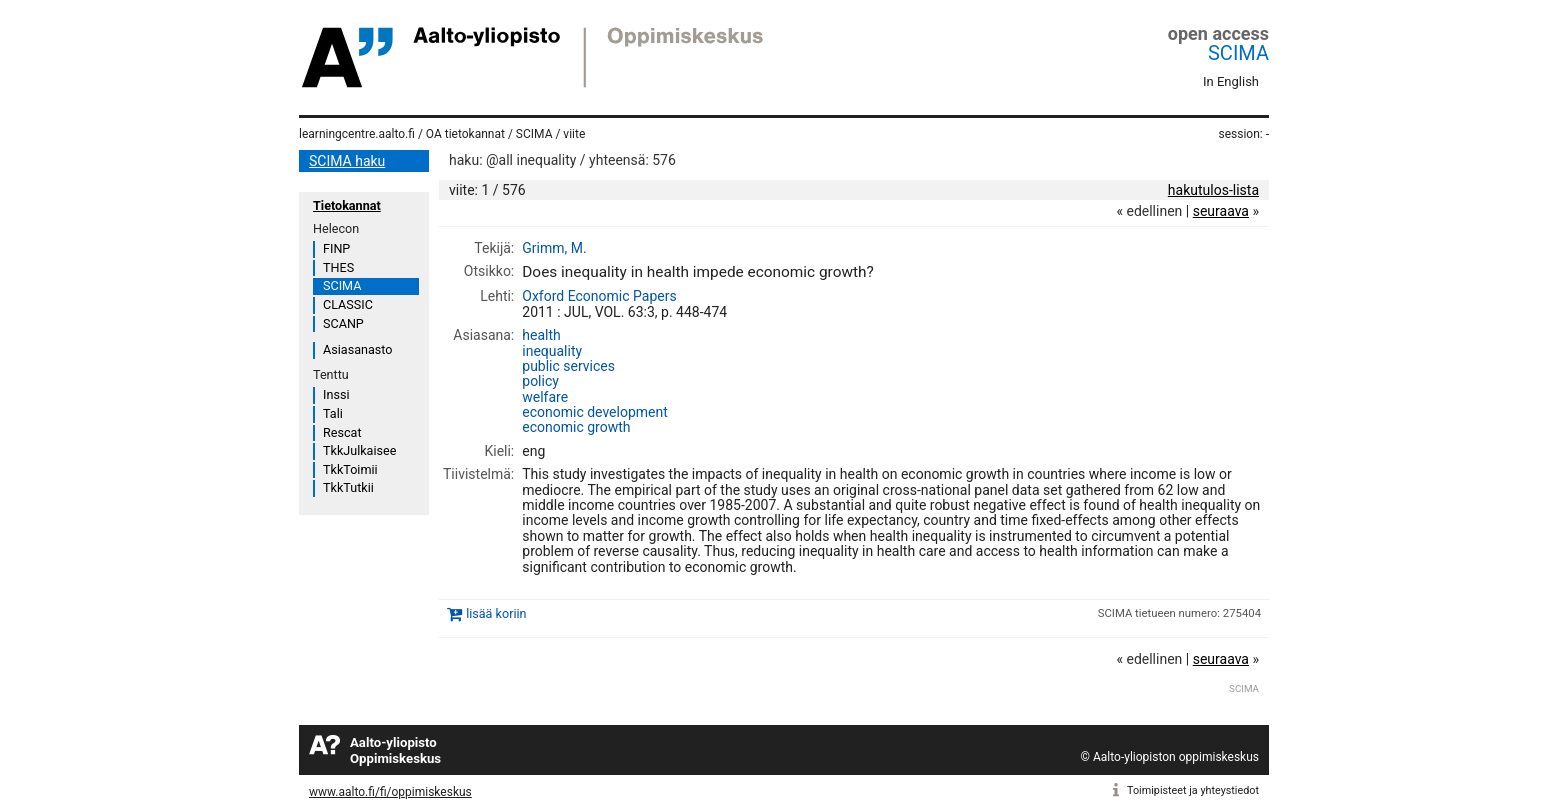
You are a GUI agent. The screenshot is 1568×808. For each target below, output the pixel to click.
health (541, 335)
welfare (545, 397)
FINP (336, 248)
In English (1231, 81)
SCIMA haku (347, 161)
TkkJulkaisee (359, 450)
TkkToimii (350, 469)
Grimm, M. (554, 248)
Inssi (336, 394)
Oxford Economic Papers (599, 296)
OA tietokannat (465, 134)
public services (568, 366)
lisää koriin (496, 613)
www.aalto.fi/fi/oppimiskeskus (390, 792)
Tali (333, 413)
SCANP (343, 323)
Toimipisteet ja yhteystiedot (1193, 790)
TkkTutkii (348, 487)
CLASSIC (348, 304)
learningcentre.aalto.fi (357, 134)
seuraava (1221, 211)
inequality (552, 351)
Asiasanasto (357, 349)
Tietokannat (347, 205)
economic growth (576, 427)
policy (540, 381)
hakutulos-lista (1213, 190)
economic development (595, 412)
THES (338, 267)
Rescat (342, 432)
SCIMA (1238, 53)
